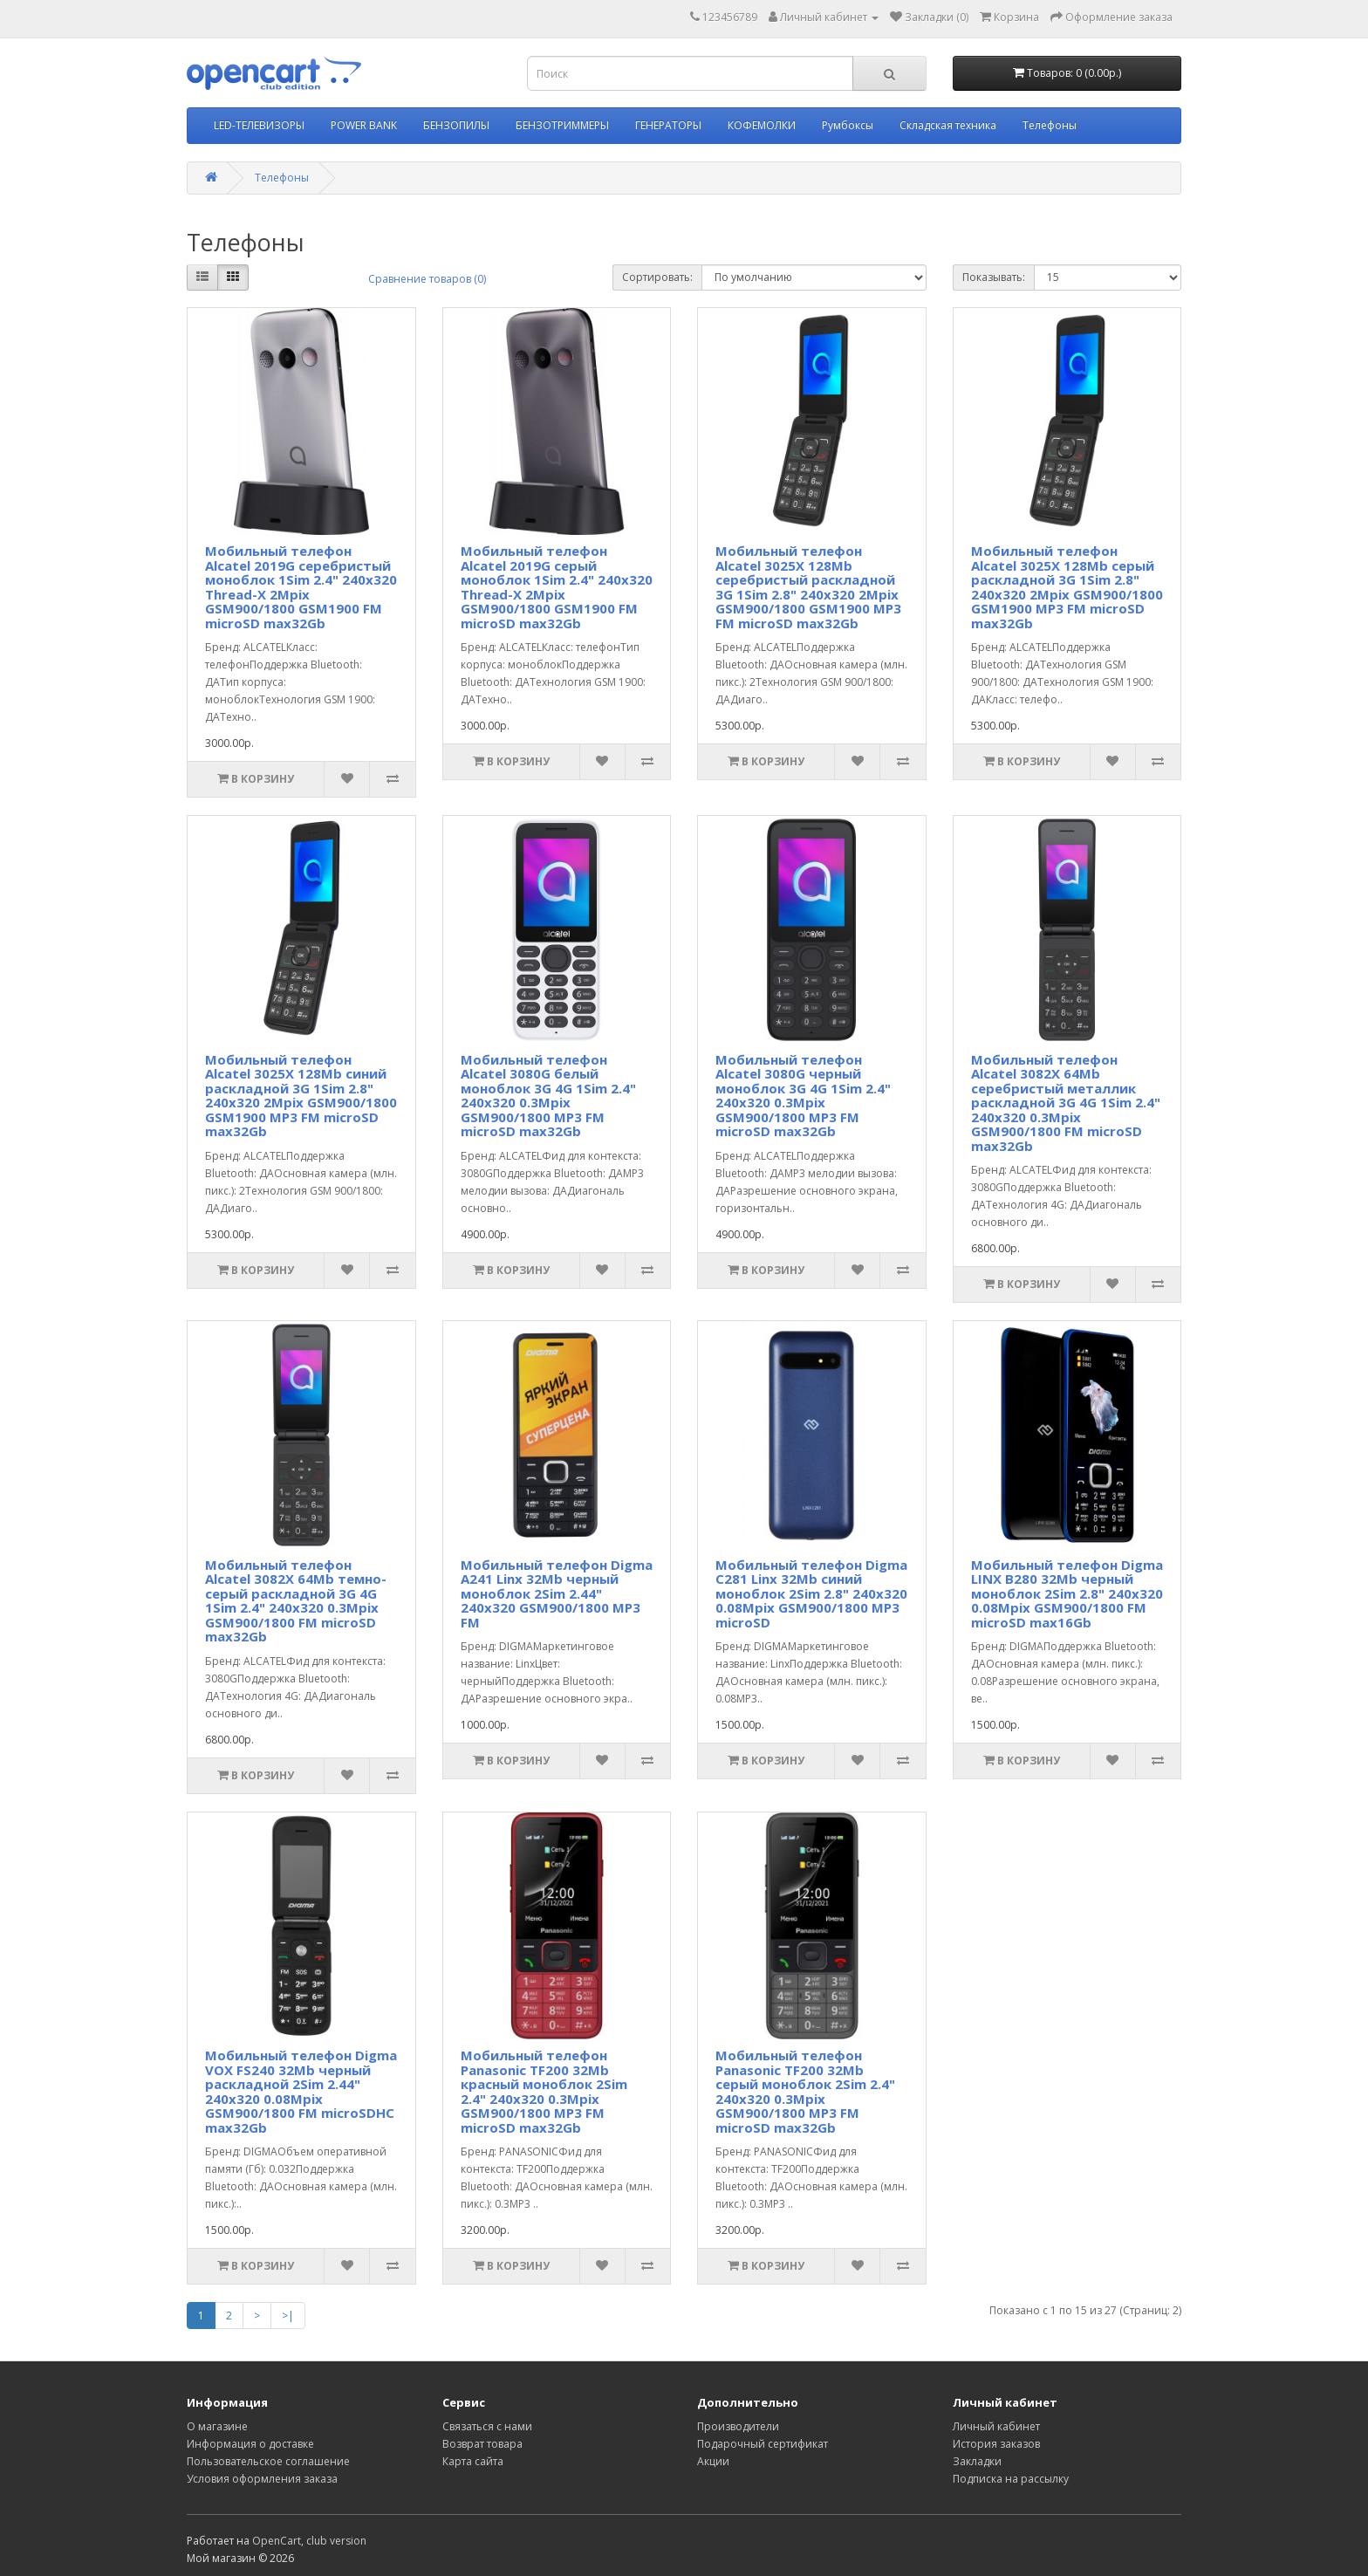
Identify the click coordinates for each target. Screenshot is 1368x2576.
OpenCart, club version (309, 2540)
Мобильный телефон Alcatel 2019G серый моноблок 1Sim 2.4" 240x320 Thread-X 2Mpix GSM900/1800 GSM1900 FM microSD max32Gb (557, 587)
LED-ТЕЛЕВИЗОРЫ (259, 125)
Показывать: (993, 277)
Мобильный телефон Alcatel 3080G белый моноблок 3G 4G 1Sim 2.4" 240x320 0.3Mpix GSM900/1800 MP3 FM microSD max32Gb (548, 1096)
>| (288, 2315)
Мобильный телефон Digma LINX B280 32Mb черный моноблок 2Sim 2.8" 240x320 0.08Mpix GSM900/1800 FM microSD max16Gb (1067, 1593)
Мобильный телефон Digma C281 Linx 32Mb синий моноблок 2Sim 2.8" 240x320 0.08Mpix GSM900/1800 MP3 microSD (811, 1593)
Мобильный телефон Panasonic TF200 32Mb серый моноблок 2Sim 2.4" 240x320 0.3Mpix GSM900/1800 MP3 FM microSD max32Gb (805, 2091)
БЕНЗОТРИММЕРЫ (562, 125)
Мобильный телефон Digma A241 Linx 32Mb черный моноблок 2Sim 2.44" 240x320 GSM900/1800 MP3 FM (557, 1593)
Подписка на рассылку (1011, 2478)
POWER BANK (364, 125)
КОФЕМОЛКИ (762, 125)
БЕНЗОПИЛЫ (456, 125)
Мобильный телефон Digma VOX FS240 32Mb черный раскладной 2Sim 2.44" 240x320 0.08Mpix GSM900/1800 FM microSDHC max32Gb (301, 2091)
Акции (713, 2461)
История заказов (996, 2443)
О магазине (217, 2426)
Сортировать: (657, 277)
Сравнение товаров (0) (427, 278)
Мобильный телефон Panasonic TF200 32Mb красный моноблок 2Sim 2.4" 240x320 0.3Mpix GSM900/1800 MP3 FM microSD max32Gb (544, 2091)
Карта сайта (472, 2461)
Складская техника (947, 125)
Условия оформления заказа (262, 2478)
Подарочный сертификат (762, 2443)
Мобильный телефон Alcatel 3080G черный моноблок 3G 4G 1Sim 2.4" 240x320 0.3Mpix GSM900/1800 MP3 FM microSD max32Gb (803, 1096)
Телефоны (1050, 125)
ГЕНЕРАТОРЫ (668, 125)
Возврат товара (482, 2443)
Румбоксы (847, 125)
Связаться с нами (487, 2426)
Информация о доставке (250, 2443)
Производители (738, 2426)
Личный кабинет (996, 2426)
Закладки (977, 2461)
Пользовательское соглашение (268, 2461)
